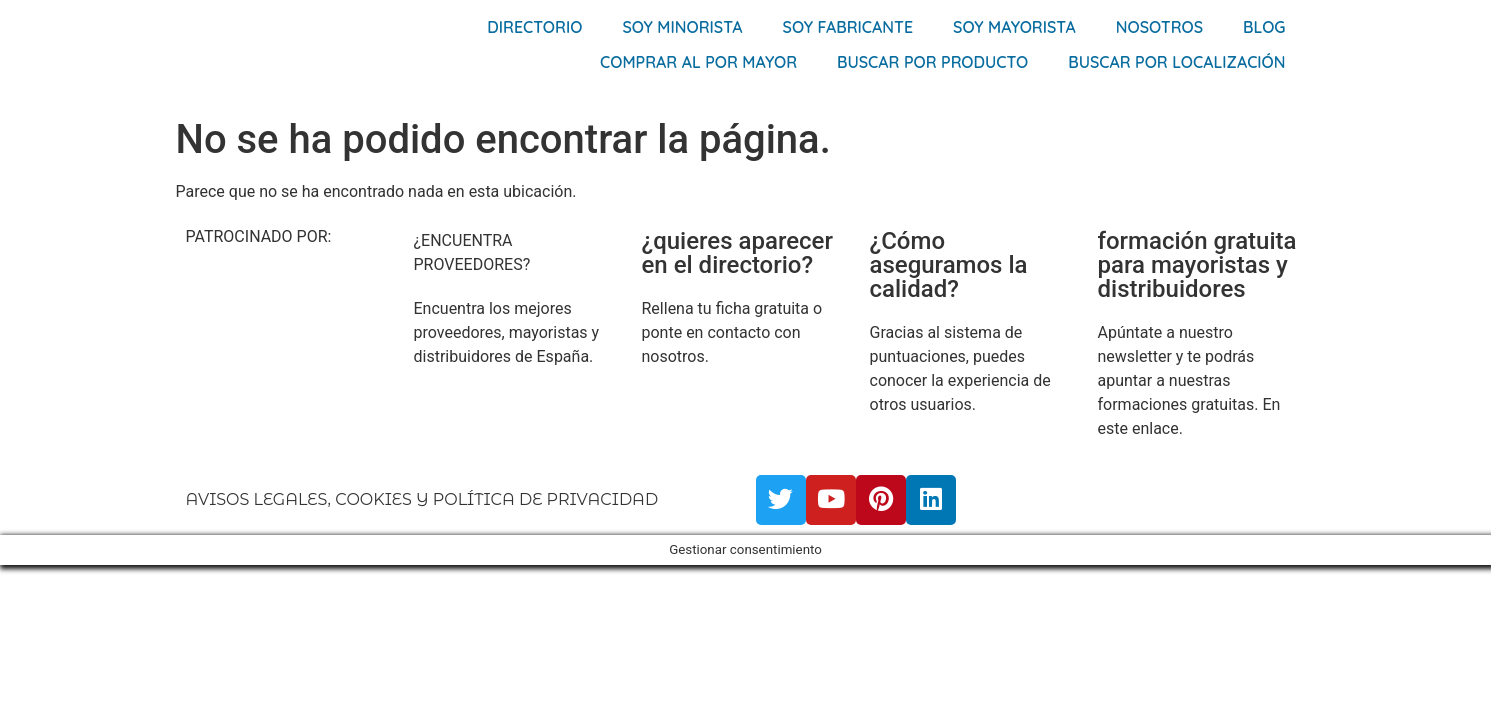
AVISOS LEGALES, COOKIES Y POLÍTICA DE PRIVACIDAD (422, 499)
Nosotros (1159, 27)
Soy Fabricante (848, 27)
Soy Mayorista (1014, 27)
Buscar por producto (932, 62)
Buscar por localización (1176, 62)
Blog (1264, 27)
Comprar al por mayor (698, 62)
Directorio (534, 27)
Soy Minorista (682, 27)
